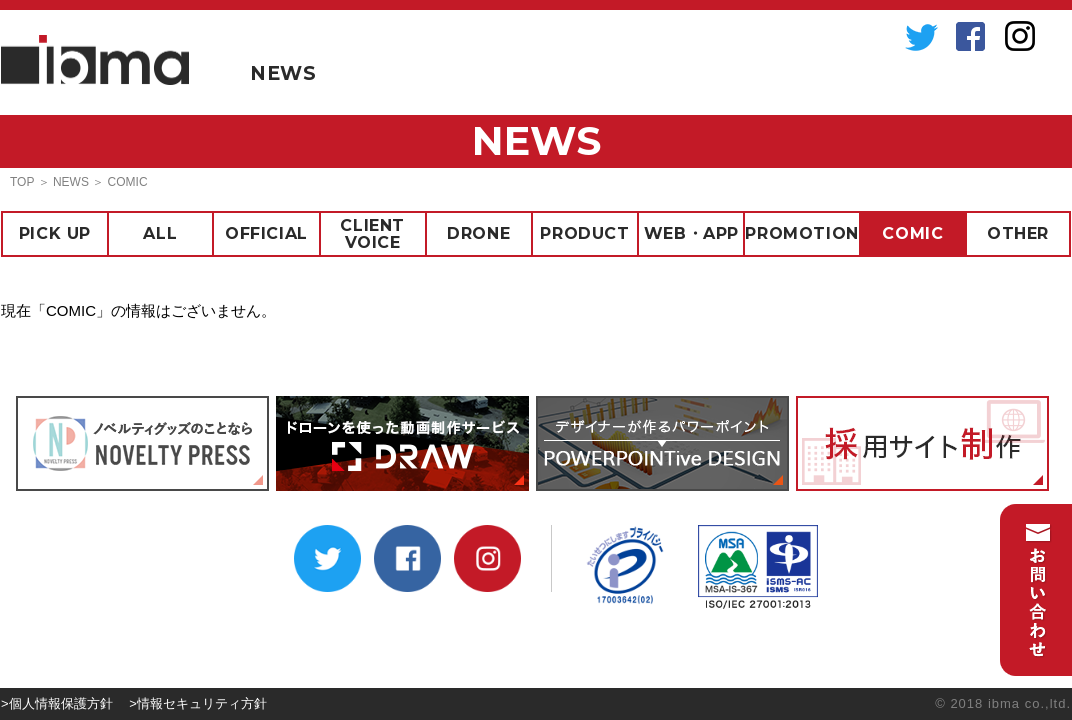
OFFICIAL (266, 233)
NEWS (283, 73)
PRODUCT (584, 233)
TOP (22, 182)
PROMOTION (801, 233)
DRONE (478, 233)
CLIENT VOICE (372, 234)
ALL (160, 233)
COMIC (912, 233)
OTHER (1018, 233)
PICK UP (55, 233)
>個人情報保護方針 (57, 703)
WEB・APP (691, 233)
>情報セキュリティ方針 (198, 703)
